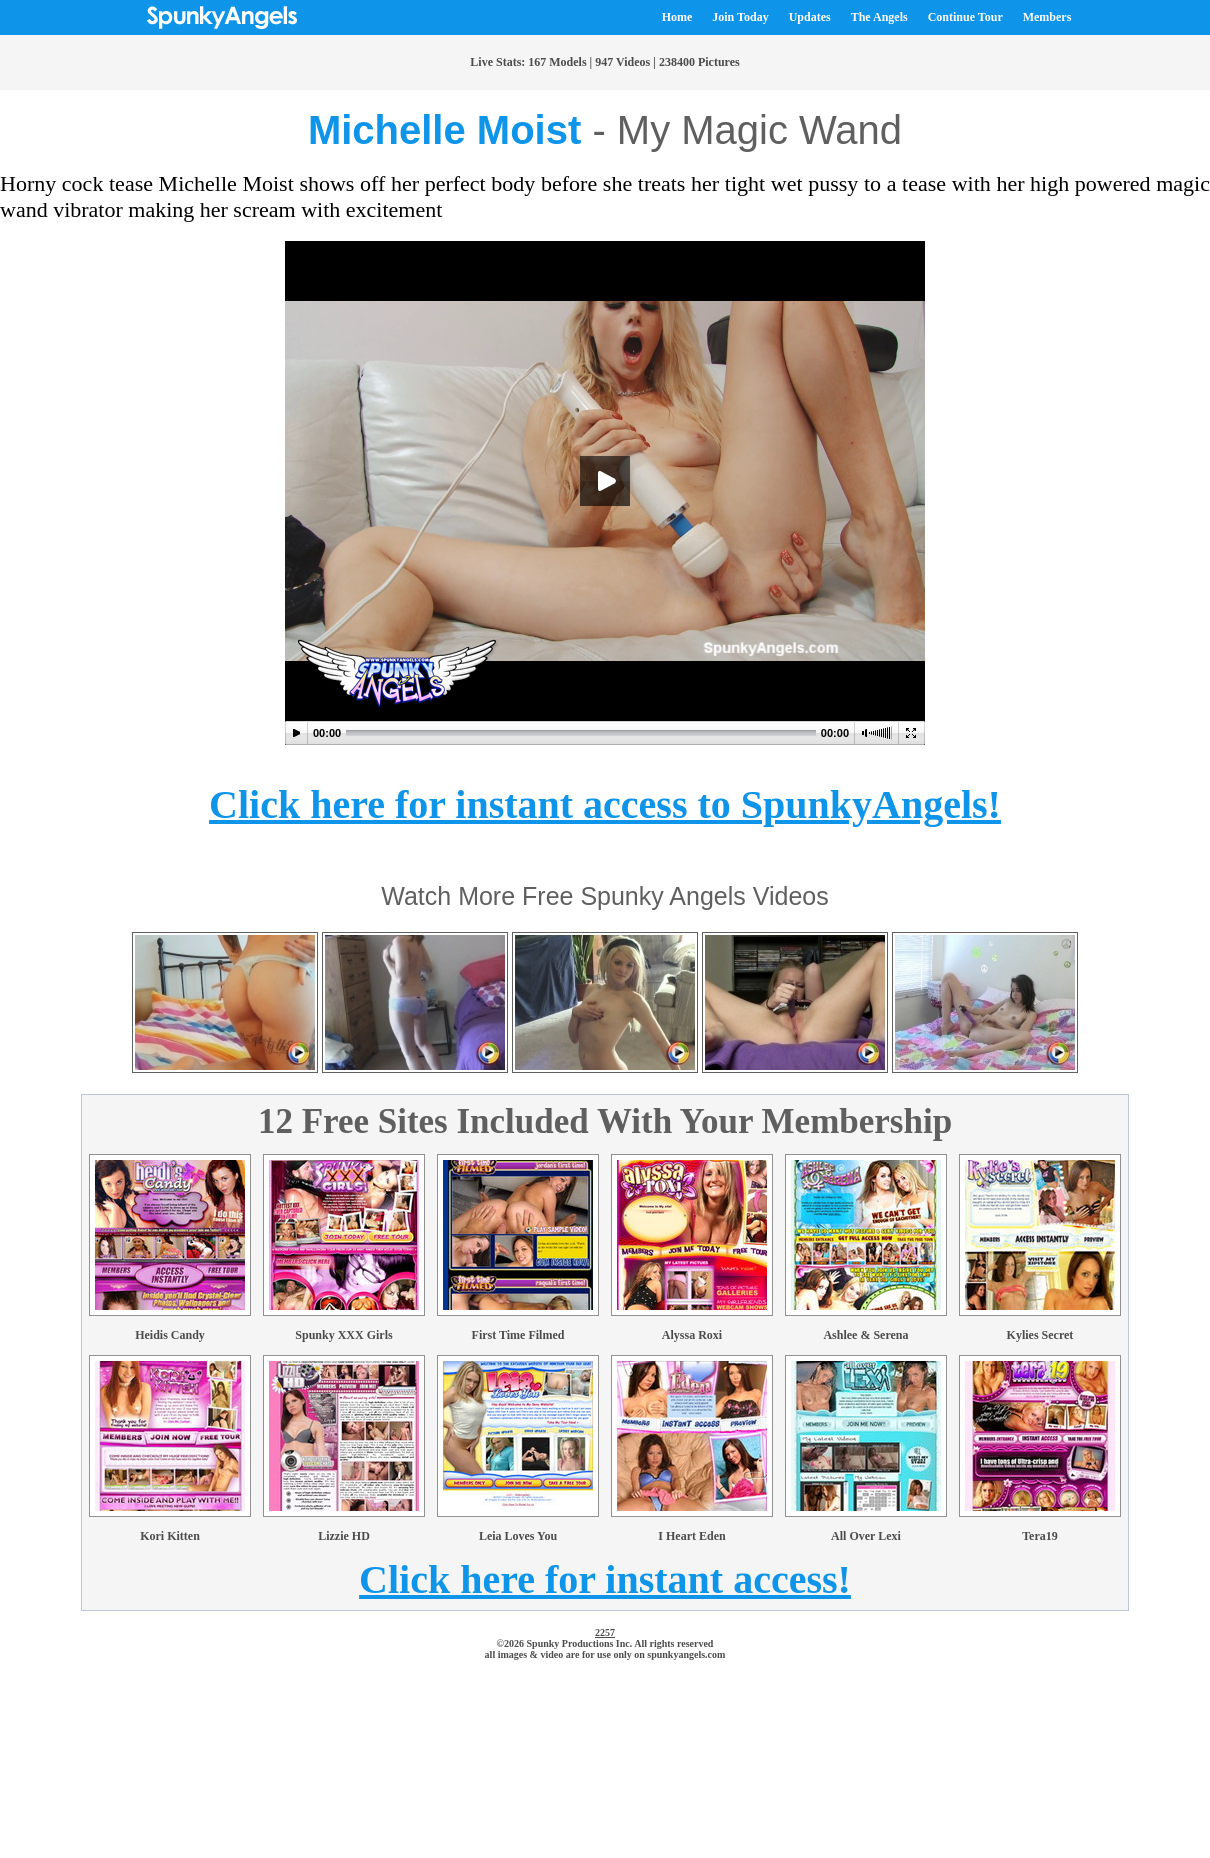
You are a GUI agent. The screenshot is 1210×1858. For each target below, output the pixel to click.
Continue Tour (965, 17)
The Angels (879, 17)
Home (677, 17)
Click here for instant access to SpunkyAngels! (605, 804)
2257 (605, 1632)
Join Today (740, 17)
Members (1047, 17)
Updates (810, 17)
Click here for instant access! (605, 1579)
